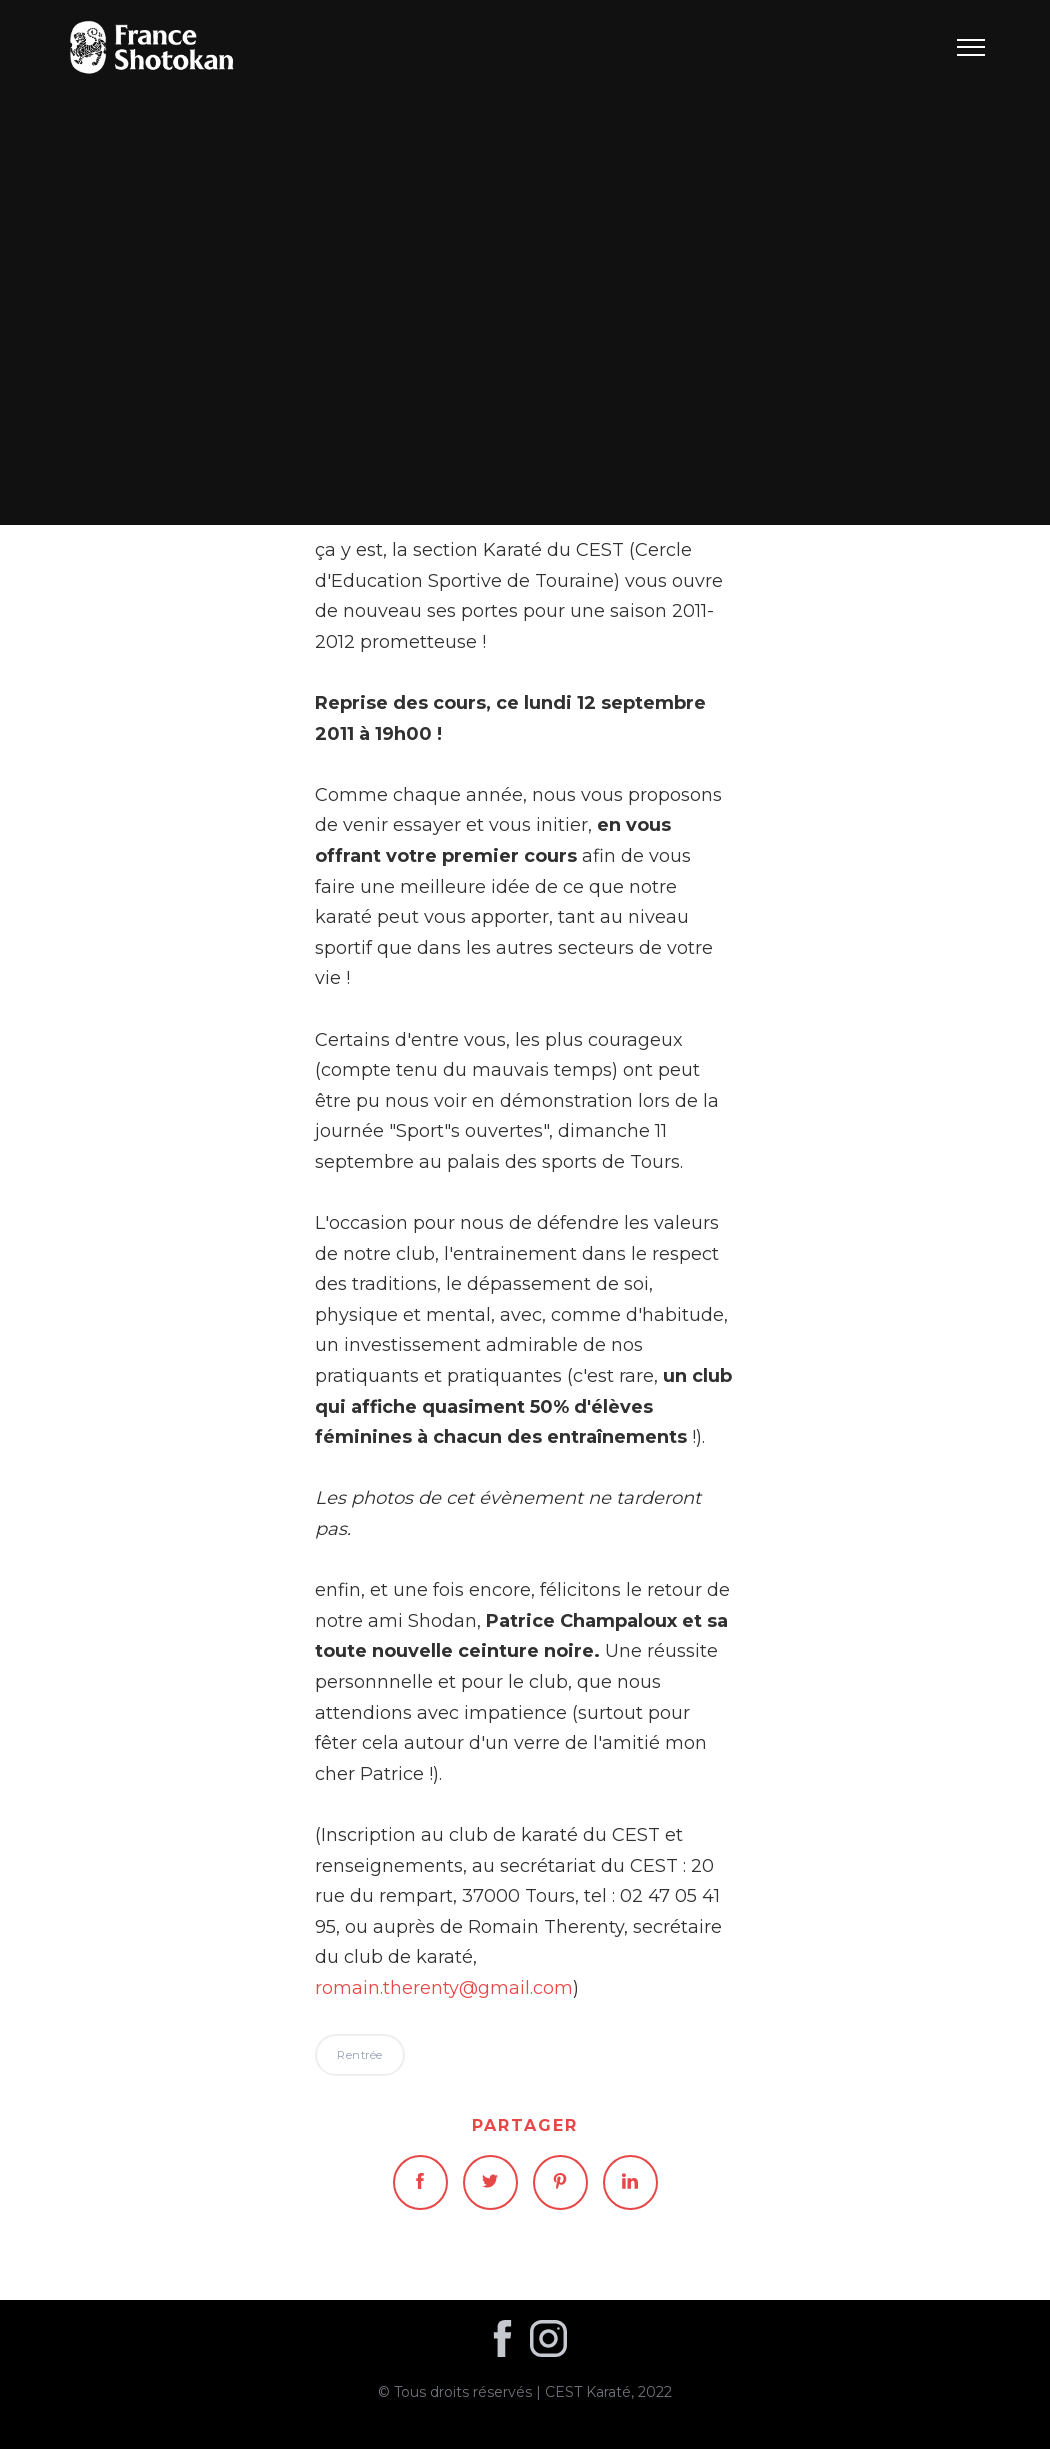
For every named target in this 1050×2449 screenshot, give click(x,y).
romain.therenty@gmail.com (444, 1988)
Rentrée (525, 262)
